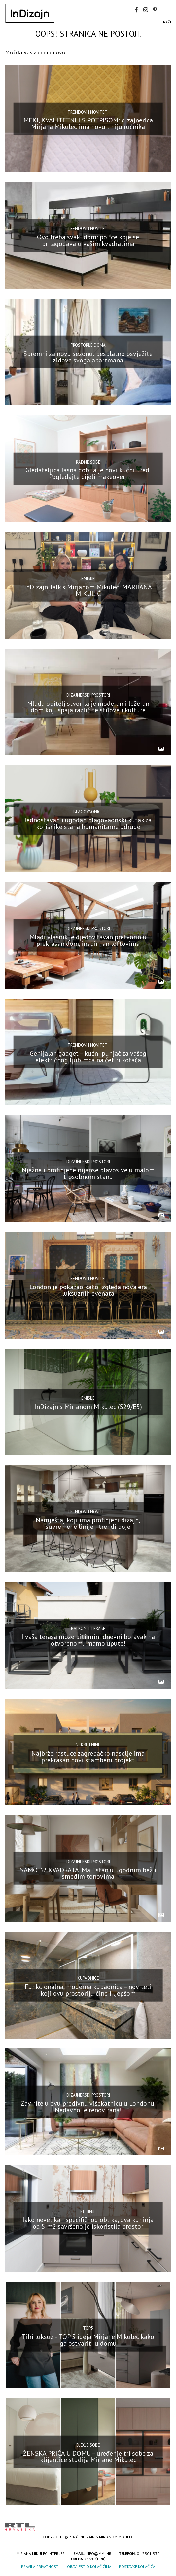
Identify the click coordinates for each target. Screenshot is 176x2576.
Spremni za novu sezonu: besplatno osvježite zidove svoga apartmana (88, 356)
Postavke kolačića (137, 2566)
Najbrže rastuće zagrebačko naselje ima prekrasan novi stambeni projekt (88, 1756)
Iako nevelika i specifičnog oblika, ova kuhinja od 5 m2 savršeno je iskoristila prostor (88, 2223)
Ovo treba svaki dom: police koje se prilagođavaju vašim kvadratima (88, 240)
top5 (88, 2328)
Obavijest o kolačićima (89, 2566)
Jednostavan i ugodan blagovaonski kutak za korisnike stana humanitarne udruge (88, 823)
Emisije (88, 578)
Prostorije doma (88, 345)
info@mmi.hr (98, 2553)
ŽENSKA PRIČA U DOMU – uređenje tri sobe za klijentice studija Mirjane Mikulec (88, 2456)
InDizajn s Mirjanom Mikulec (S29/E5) (88, 1406)
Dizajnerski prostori (88, 695)
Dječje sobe (88, 2445)
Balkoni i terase (88, 1628)
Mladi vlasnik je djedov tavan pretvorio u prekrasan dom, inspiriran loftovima (88, 939)
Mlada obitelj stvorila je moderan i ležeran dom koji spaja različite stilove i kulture (88, 706)
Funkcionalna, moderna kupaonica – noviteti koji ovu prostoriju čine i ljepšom (88, 1989)
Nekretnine (88, 1745)
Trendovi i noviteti (88, 112)
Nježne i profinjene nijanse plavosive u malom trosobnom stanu (88, 1173)
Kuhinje (88, 2212)
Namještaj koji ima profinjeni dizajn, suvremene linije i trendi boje (88, 1523)
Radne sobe (88, 461)
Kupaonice (88, 1978)
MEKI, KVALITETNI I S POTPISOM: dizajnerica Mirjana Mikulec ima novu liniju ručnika (88, 123)
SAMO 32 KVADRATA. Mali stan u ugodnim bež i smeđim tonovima (88, 1873)
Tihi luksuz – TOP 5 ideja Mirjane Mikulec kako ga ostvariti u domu (88, 2339)
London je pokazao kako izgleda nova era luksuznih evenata (88, 1289)
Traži (166, 21)
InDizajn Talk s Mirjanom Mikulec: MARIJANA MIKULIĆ (88, 590)
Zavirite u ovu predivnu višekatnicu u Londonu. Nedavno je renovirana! (88, 2106)
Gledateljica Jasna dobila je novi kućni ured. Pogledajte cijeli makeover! (88, 473)
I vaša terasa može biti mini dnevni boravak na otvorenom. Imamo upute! (88, 1639)
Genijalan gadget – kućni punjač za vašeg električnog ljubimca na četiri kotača (88, 1056)
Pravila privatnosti (40, 2566)
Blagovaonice (88, 811)
